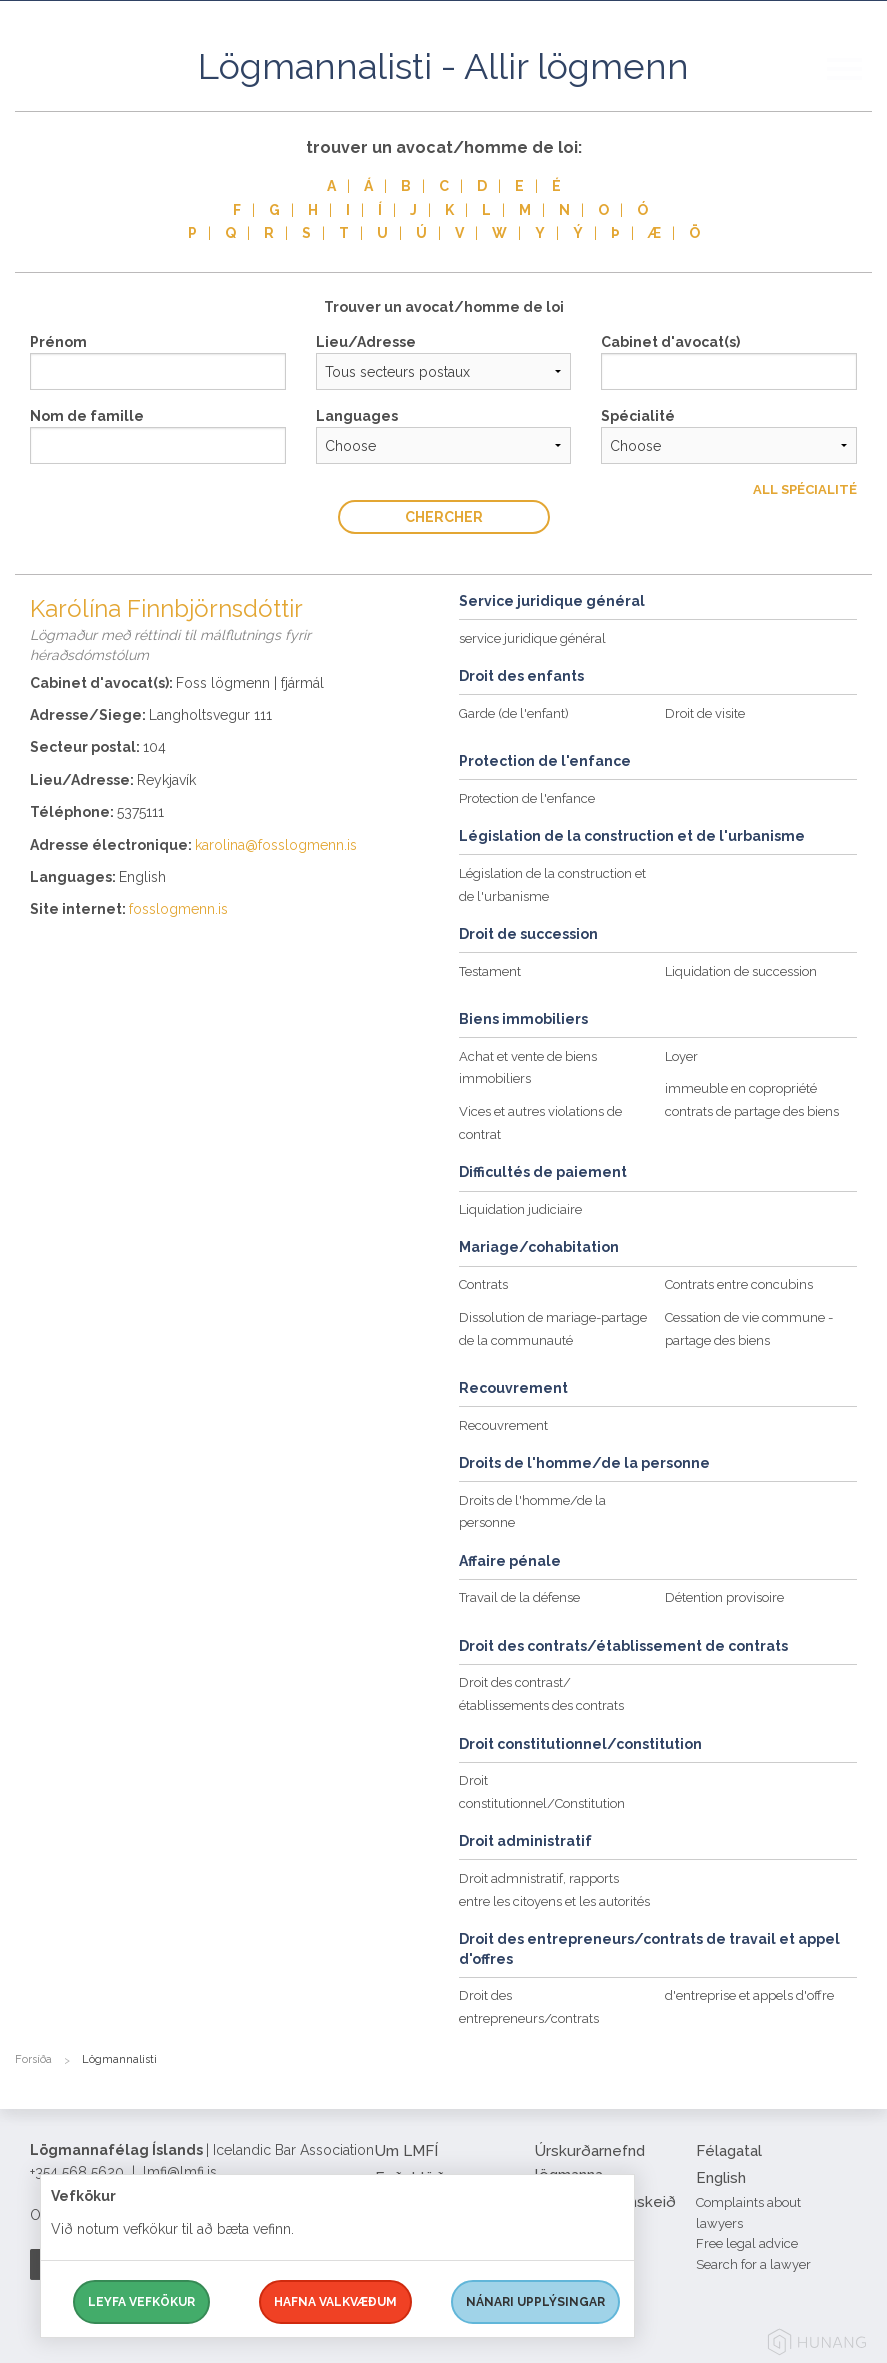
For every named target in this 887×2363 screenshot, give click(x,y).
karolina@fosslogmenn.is (276, 845)
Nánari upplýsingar (535, 2302)
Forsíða (33, 2059)
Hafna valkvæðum (335, 2302)
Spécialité (638, 416)
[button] (857, 89)
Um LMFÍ (406, 2151)
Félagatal (729, 2151)
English (721, 2178)
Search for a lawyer (753, 2264)
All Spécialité (805, 489)
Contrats (483, 1284)
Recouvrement (503, 1425)
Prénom (58, 342)
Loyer (681, 1056)
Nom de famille (87, 416)
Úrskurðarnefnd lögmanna (590, 2163)
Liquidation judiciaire (520, 1209)
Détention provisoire (724, 1597)
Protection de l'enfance (527, 798)
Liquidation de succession (741, 971)
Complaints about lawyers (748, 2213)
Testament (490, 971)
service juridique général (532, 638)
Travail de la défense (519, 1597)
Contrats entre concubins (739, 1284)
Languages (357, 416)
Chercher (444, 517)
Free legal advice (747, 2243)
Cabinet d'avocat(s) (670, 342)
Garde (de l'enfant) (514, 713)
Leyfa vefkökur (141, 2302)
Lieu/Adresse (366, 342)
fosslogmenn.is (178, 909)
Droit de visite (705, 713)
